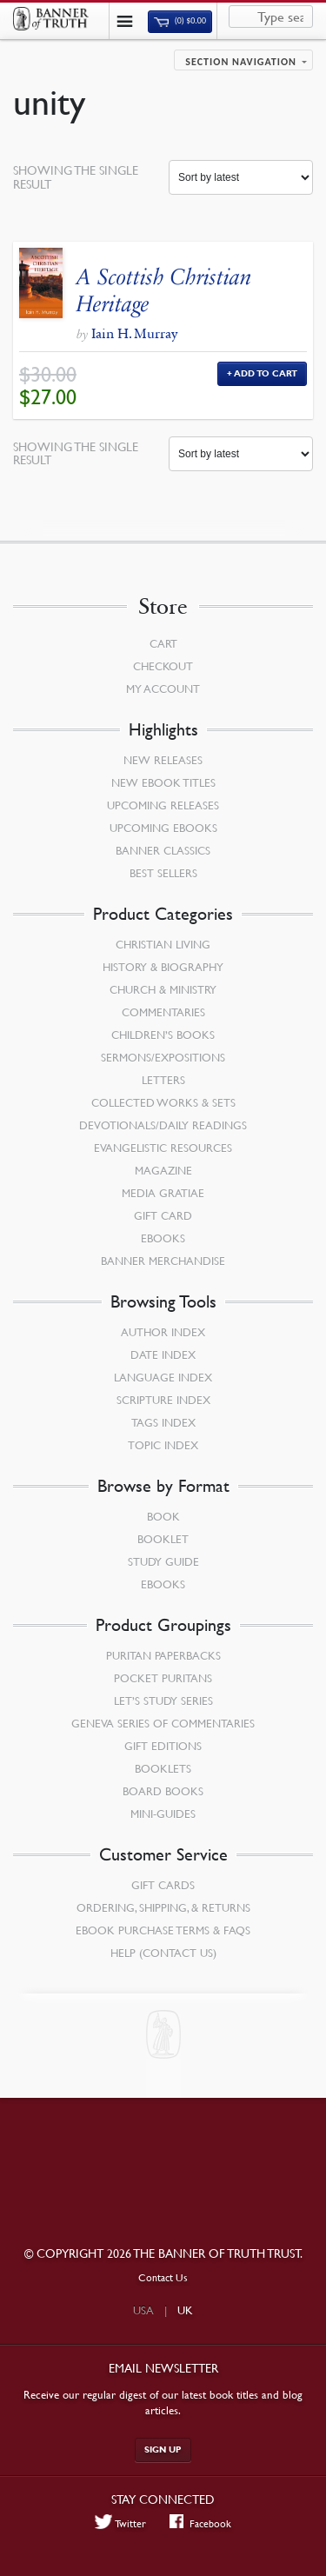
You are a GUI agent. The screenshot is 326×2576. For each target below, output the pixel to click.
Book (163, 1516)
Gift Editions (163, 1746)
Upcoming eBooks (163, 828)
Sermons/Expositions (163, 1057)
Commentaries (163, 1012)
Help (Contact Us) (163, 1953)
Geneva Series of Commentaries (163, 1723)
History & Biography (163, 967)
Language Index (163, 1377)
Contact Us (163, 2277)
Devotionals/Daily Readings (163, 1125)
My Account (163, 689)
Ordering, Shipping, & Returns (163, 1907)
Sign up (163, 2449)
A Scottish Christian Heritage (164, 290)
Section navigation (240, 62)
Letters (163, 1080)
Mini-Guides (163, 1814)
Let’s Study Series (163, 1700)
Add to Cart (265, 373)
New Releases (163, 760)
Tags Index (163, 1422)
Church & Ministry (163, 989)
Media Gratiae (163, 1193)
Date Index (163, 1354)
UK (185, 2310)
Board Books (163, 1791)
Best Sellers (163, 873)
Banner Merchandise (163, 1261)
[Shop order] (241, 177)
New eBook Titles (163, 782)
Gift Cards (163, 1885)
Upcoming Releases (163, 805)
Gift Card (163, 1215)
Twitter (121, 2523)
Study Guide (163, 1561)
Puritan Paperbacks (163, 1655)
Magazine (163, 1170)
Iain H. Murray (134, 333)
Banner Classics (163, 850)
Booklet (163, 1539)
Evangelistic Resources (163, 1148)
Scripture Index (163, 1400)
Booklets (163, 1768)
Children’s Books (163, 1035)
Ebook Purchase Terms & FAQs (163, 1930)
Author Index (163, 1332)
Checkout (163, 666)
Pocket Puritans (163, 1678)
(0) (180, 21)
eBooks (163, 1238)
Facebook (200, 2523)
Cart (163, 643)
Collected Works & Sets (163, 1102)
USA (143, 2310)
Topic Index (163, 1445)
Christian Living (163, 944)
